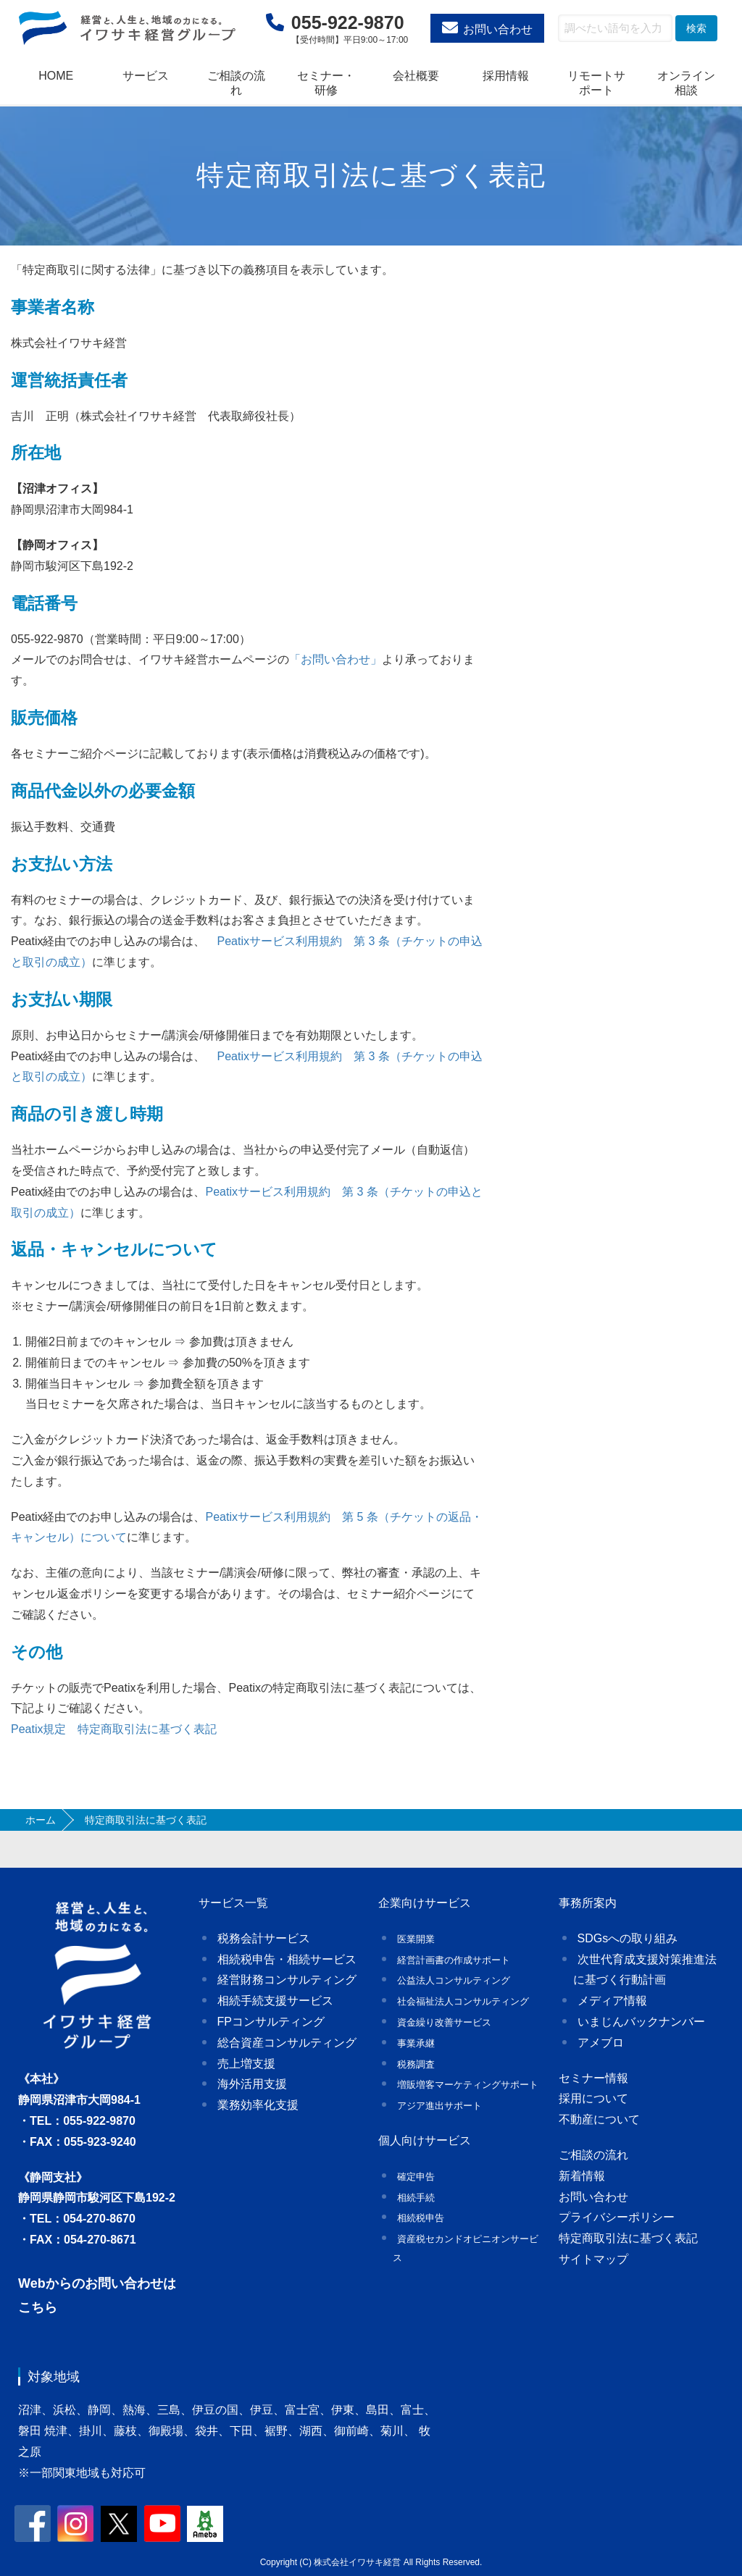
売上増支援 (246, 2063)
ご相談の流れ (236, 83)
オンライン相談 (686, 83)
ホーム (40, 1820)
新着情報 (582, 2176)
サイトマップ (593, 2259)
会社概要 (416, 76)
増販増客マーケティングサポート (467, 2084)
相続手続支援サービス (275, 2000)
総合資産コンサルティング (287, 2042)
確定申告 (416, 2176)
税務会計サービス (263, 1938)
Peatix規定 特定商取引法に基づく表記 (114, 1729)
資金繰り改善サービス (444, 2022)
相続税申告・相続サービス (287, 1959)
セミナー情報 (593, 2078)
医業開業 (416, 1939)
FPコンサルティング (271, 2021)
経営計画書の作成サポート (453, 1960)
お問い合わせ (498, 29)
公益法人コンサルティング (453, 1980)
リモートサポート (596, 83)
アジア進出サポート (439, 2105)
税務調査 (416, 2064)
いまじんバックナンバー (641, 2021)
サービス (145, 76)
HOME (55, 76)
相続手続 (416, 2197)
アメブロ (601, 2042)
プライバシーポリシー (617, 2217)
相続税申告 (420, 2217)
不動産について (599, 2119)
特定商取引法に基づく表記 (628, 2238)
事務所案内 (588, 1903)
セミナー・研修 (326, 83)
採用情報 (506, 76)
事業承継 (416, 2043)
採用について (593, 2098)
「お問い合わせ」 (335, 659)
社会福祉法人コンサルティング (463, 2001)
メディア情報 (612, 2000)
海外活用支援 (252, 2084)
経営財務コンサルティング (287, 1979)
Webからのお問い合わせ (90, 2283)
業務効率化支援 (258, 2105)
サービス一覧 (233, 1903)
